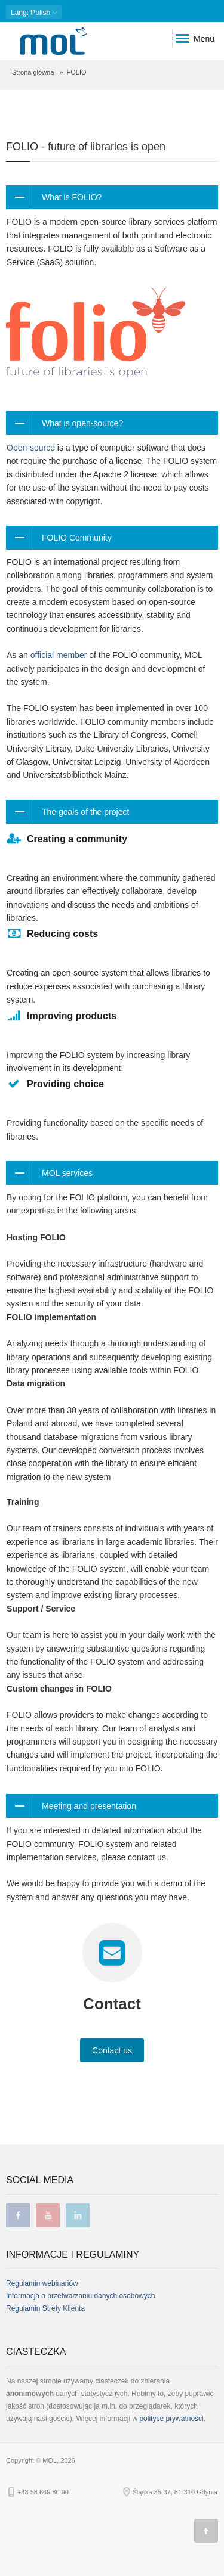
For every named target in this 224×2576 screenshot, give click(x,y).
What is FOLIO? (72, 197)
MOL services (67, 1173)
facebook (18, 2215)
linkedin (78, 2215)
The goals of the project (85, 812)
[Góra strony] (206, 2531)
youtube (48, 2215)
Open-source (31, 447)
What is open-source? (82, 423)
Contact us (112, 2050)
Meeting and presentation (89, 1806)
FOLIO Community (77, 537)
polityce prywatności (171, 2418)
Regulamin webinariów (42, 2283)
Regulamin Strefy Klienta (45, 2308)
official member (58, 655)
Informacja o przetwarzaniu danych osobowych (80, 2296)
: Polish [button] (34, 12)
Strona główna (33, 72)
